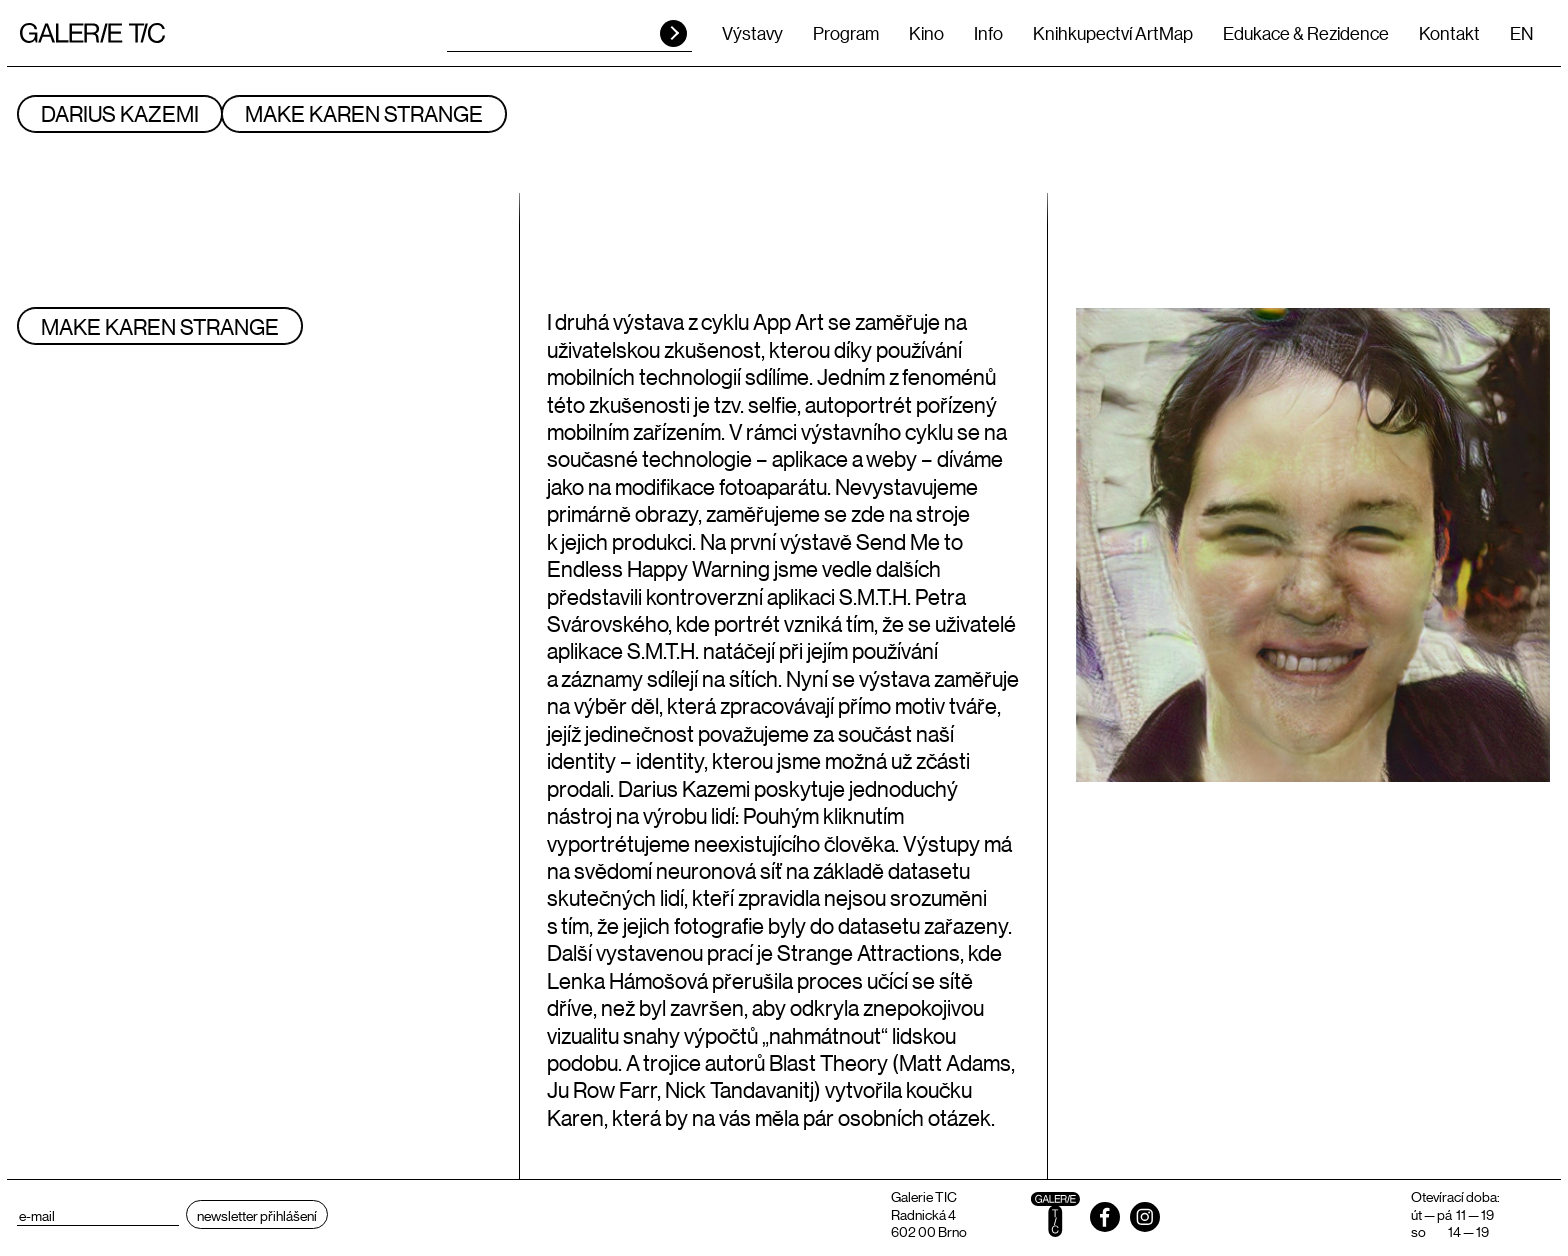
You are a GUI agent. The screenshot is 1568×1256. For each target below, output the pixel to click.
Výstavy (752, 33)
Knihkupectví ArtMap (1113, 33)
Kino (926, 33)
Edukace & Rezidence (1306, 33)
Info (988, 33)
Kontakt (1449, 33)
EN (1521, 33)
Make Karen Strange (364, 113)
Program (846, 33)
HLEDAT (673, 33)
